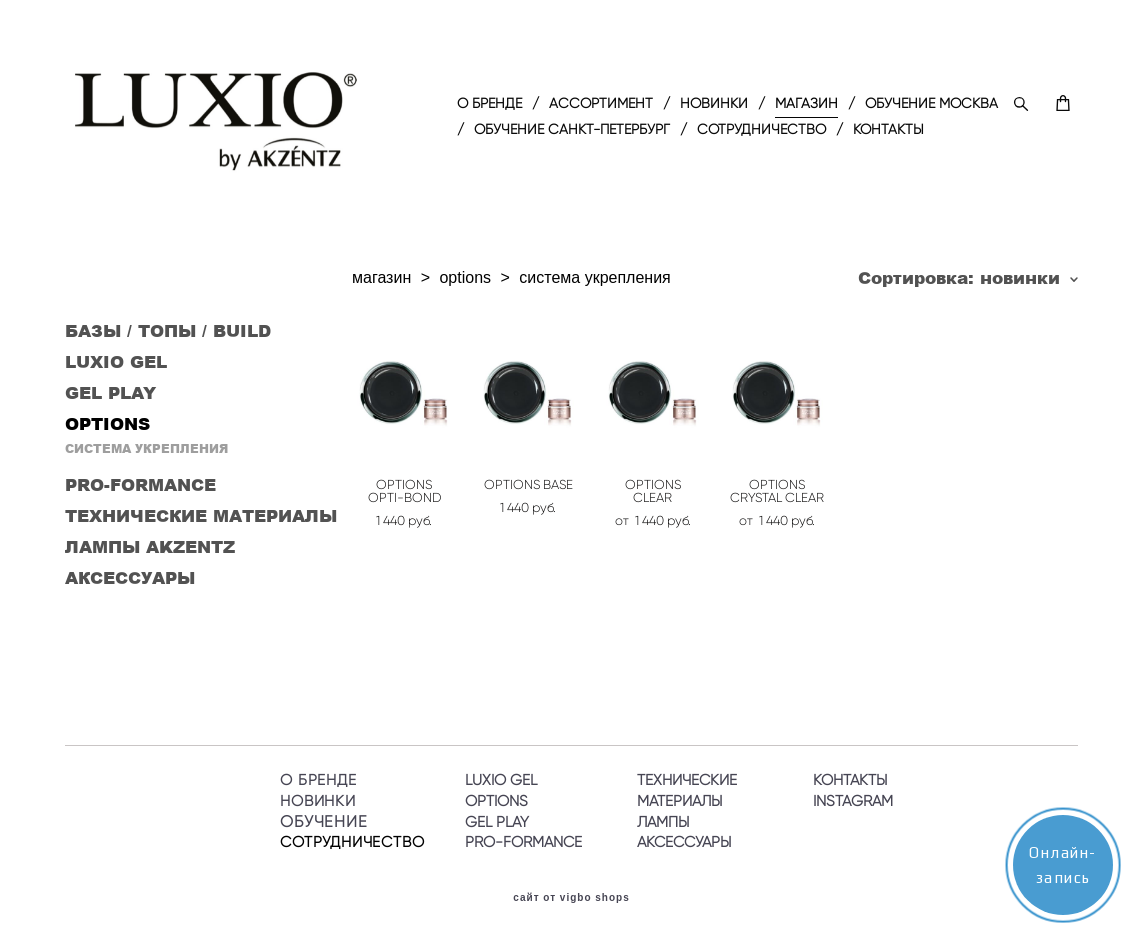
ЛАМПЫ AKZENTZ (150, 546)
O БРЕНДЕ (489, 104)
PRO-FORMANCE (140, 484)
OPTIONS (107, 423)
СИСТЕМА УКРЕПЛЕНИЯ (146, 448)
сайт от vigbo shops (571, 898)
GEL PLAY (110, 392)
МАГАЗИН (806, 104)
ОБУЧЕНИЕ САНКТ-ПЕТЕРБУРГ (572, 130)
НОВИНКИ (714, 104)
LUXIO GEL (116, 361)
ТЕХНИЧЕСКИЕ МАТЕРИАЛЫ (201, 515)
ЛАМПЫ (663, 822)
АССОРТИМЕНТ (601, 104)
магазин (381, 277)
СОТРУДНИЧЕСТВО (761, 130)
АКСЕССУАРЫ (130, 577)
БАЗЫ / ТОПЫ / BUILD (168, 330)
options (465, 277)
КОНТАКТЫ (888, 130)
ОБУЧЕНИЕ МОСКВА (931, 104)
